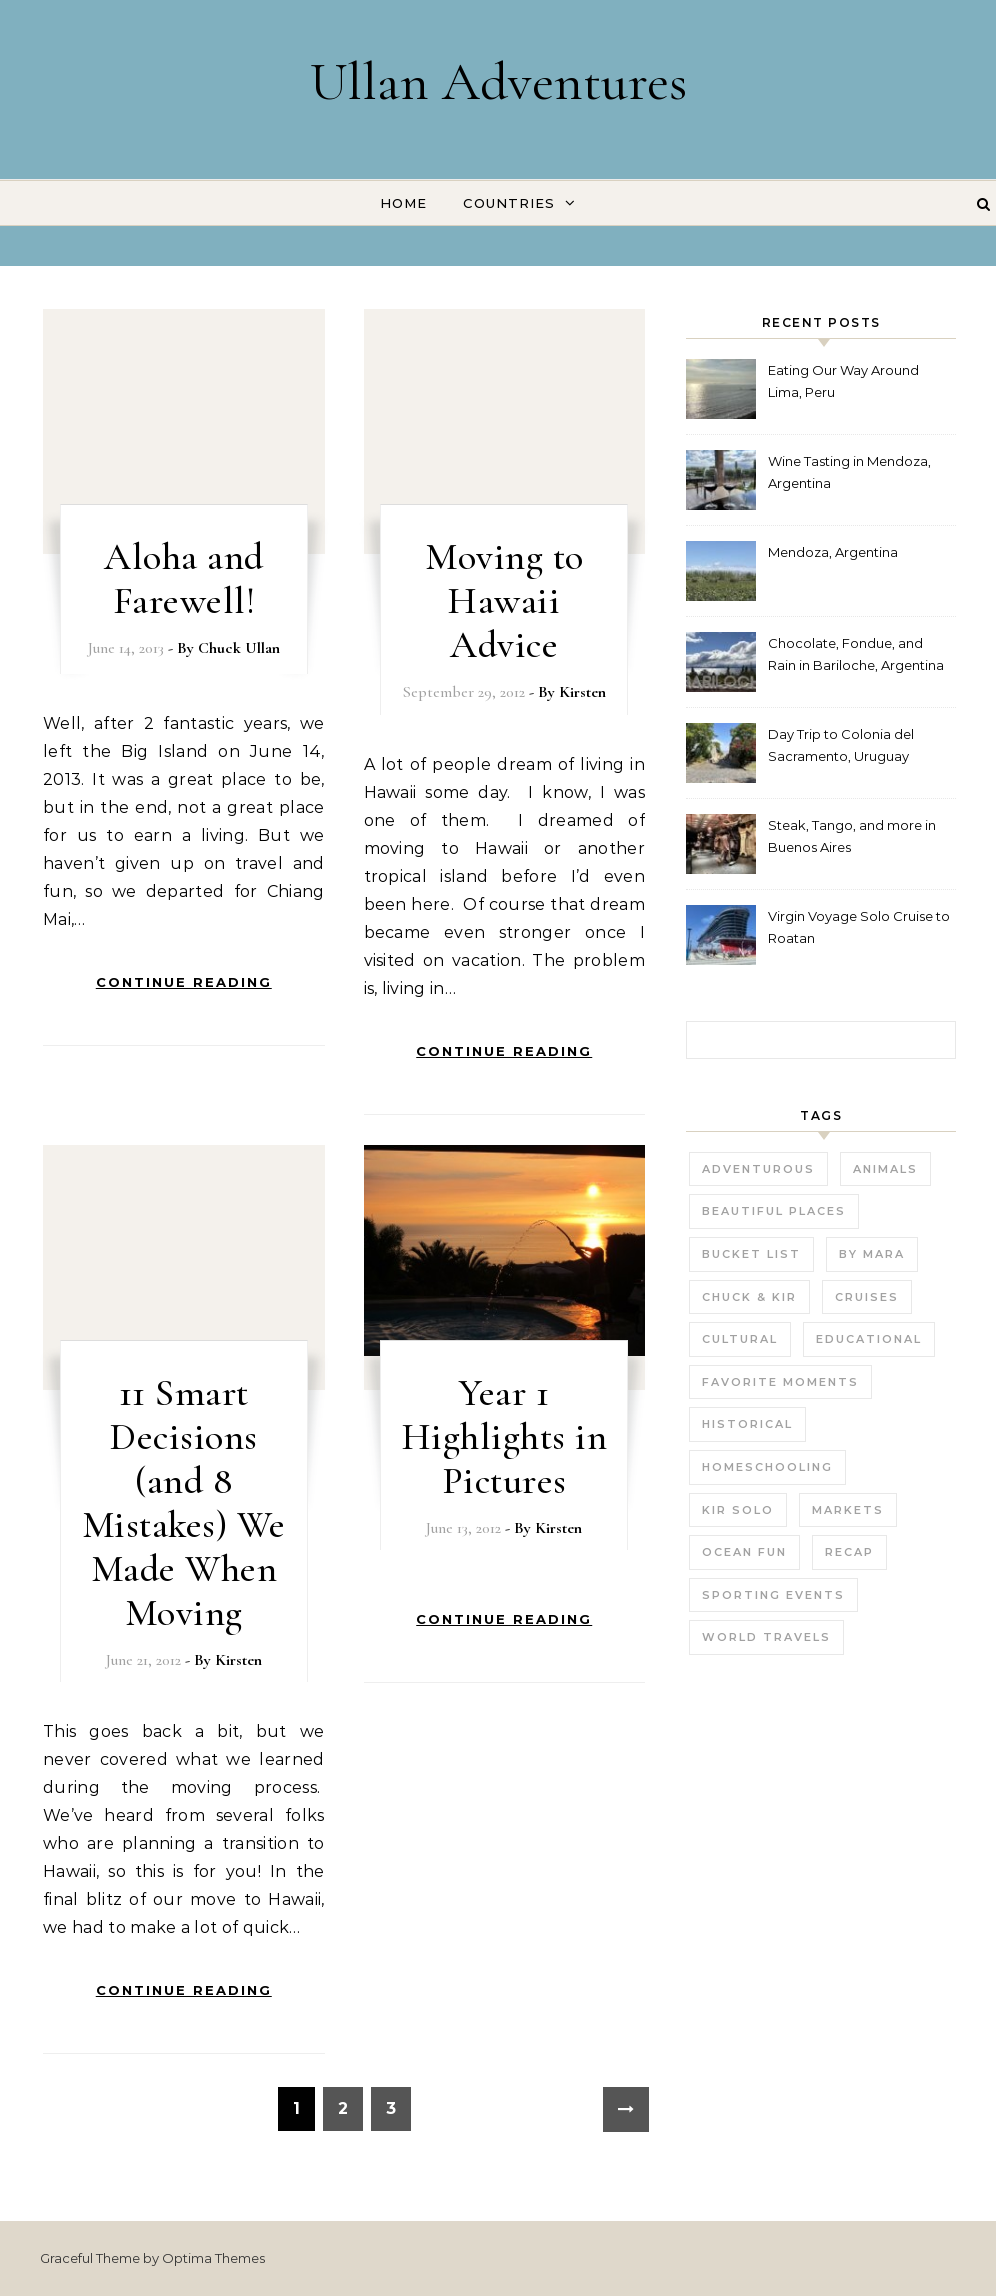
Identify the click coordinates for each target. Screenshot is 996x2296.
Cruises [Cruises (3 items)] (867, 1297)
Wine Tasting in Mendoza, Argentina (849, 472)
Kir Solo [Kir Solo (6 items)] (738, 1510)
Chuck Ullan (239, 648)
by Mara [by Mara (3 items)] (872, 1254)
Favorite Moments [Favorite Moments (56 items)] (780, 1382)
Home (403, 203)
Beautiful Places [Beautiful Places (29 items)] (774, 1211)
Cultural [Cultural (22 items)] (740, 1339)
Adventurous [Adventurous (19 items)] (758, 1169)
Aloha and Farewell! (184, 579)
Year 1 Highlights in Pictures (505, 1437)
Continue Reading (184, 982)
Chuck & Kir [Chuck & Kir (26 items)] (749, 1297)
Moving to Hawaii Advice (504, 601)
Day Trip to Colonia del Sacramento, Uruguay (841, 745)
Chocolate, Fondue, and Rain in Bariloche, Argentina (856, 654)
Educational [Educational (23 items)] (869, 1339)
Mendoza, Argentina (833, 552)
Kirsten (582, 692)
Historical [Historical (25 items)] (747, 1424)
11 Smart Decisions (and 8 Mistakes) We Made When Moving (184, 1503)
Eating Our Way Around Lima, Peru (843, 381)
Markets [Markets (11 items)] (848, 1510)
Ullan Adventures (498, 81)
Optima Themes (213, 2258)
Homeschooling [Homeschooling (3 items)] (767, 1467)
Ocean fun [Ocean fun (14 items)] (744, 1552)
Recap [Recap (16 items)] (849, 1552)
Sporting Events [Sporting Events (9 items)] (773, 1595)
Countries (509, 203)
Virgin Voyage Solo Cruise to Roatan (859, 927)
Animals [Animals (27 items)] (885, 1169)
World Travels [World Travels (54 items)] (766, 1637)
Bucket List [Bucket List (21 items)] (751, 1254)
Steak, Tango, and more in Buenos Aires (852, 836)
